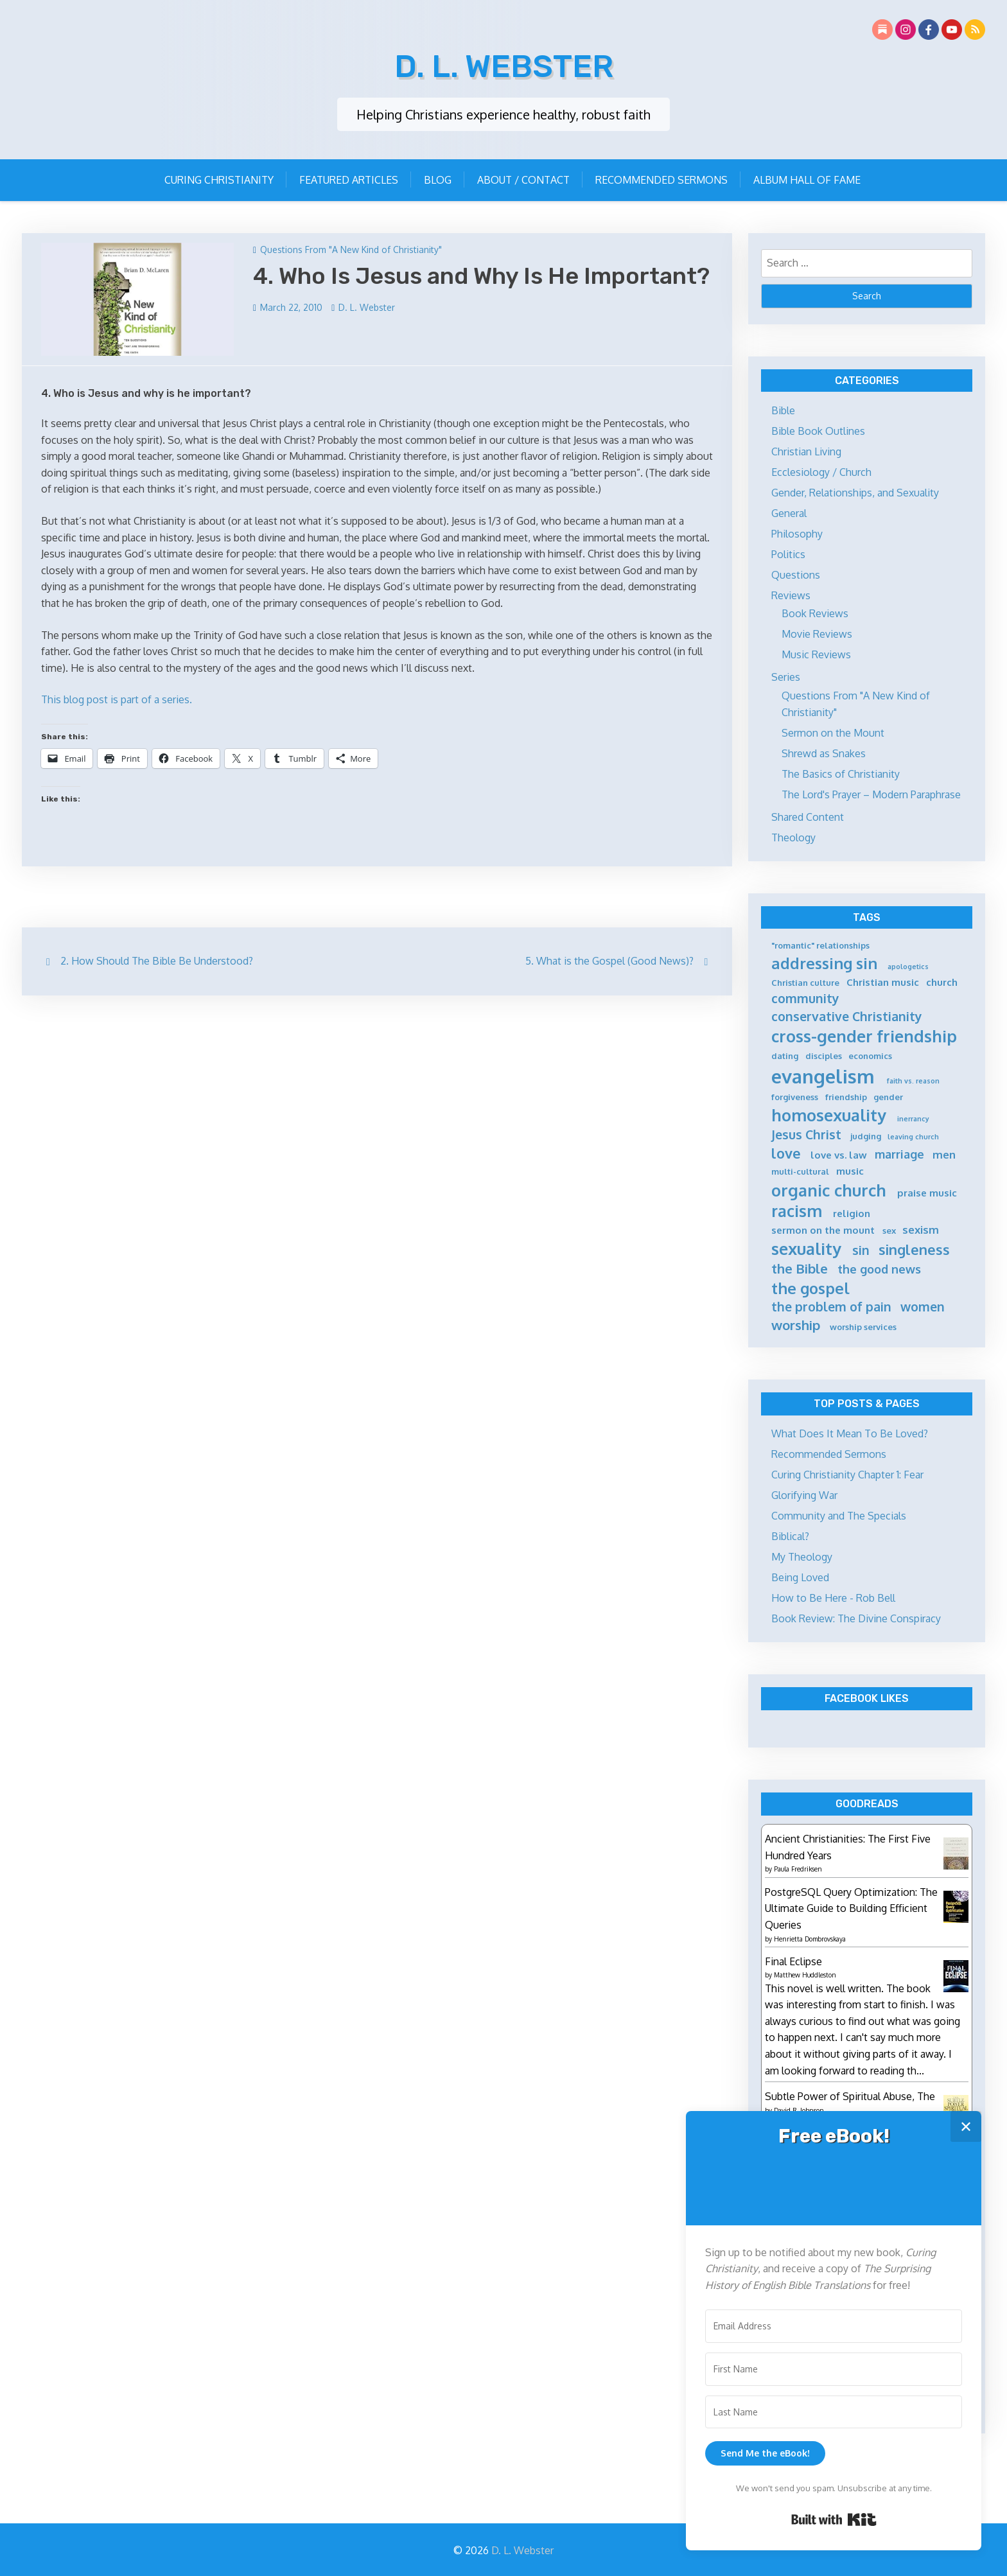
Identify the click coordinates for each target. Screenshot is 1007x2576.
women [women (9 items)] (922, 1305)
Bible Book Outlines (818, 429)
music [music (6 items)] (850, 1169)
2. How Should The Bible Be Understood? (156, 958)
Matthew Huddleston (805, 1973)
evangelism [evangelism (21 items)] (823, 1074)
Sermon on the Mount (833, 730)
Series (785, 675)
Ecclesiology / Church (821, 470)
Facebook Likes (867, 1696)
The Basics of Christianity (841, 772)
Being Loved (800, 1575)
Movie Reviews (817, 632)
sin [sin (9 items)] (861, 1248)
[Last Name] (833, 2412)
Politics (788, 552)
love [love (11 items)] (786, 1151)
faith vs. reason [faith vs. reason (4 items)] (913, 1079)
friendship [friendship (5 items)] (846, 1095)
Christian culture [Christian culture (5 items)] (805, 981)
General (789, 511)
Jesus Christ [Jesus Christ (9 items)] (806, 1133)
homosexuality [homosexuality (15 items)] (828, 1113)
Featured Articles (348, 177)
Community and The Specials (838, 1513)
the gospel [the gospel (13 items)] (810, 1286)
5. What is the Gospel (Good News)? (609, 958)
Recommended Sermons (661, 177)
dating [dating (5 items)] (784, 1054)
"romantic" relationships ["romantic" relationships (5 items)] (820, 943)
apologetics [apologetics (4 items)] (908, 965)
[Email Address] (833, 2326)
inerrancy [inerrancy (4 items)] (913, 1117)
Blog (437, 177)
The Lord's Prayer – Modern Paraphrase (871, 792)
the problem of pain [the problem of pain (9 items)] (831, 1305)
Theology (793, 835)
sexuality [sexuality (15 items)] (806, 1246)
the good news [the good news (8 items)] (879, 1267)
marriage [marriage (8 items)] (899, 1152)
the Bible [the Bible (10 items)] (799, 1266)
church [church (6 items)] (942, 980)
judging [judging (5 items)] (865, 1134)
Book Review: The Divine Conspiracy (856, 1616)
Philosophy (797, 531)
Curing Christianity (219, 177)
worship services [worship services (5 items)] (863, 1325)
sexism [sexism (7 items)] (920, 1227)
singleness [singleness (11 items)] (914, 1247)
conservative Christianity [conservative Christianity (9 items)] (846, 1014)
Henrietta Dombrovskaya (810, 1936)
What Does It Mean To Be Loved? (849, 1431)
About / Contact (523, 177)
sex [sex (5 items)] (889, 1228)
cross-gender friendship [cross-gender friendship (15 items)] (864, 1034)
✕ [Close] (965, 2126)
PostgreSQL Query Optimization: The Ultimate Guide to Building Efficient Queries (851, 1906)
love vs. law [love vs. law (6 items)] (838, 1153)
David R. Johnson (799, 2108)
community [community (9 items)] (805, 996)
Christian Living (806, 449)
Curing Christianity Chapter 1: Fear (847, 1472)
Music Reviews (816, 652)
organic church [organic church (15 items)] (828, 1188)
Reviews (790, 593)
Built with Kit (834, 2519)
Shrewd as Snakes (824, 751)
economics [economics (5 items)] (870, 1054)
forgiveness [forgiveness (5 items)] (794, 1095)
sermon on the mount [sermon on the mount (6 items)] (823, 1228)
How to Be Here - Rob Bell (833, 1596)
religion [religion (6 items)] (851, 1211)
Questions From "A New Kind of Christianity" (351, 247)
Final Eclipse (793, 1958)
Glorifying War (804, 1493)
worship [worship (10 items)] (795, 1323)
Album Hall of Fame (807, 177)
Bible (783, 408)
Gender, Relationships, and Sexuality (855, 490)
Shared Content (807, 815)
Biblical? (790, 1534)
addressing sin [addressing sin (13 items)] (824, 961)
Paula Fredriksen (798, 1867)
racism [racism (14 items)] (796, 1209)
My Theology (801, 1554)
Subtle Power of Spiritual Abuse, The (850, 2093)
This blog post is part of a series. (116, 697)
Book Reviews (815, 611)
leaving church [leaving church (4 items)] (913, 1135)
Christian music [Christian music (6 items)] (882, 980)
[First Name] (833, 2369)
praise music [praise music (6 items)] (927, 1191)
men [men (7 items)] (944, 1152)
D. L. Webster (504, 64)
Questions (795, 572)
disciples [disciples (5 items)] (823, 1054)
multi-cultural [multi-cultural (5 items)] (800, 1169)
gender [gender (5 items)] (888, 1095)
